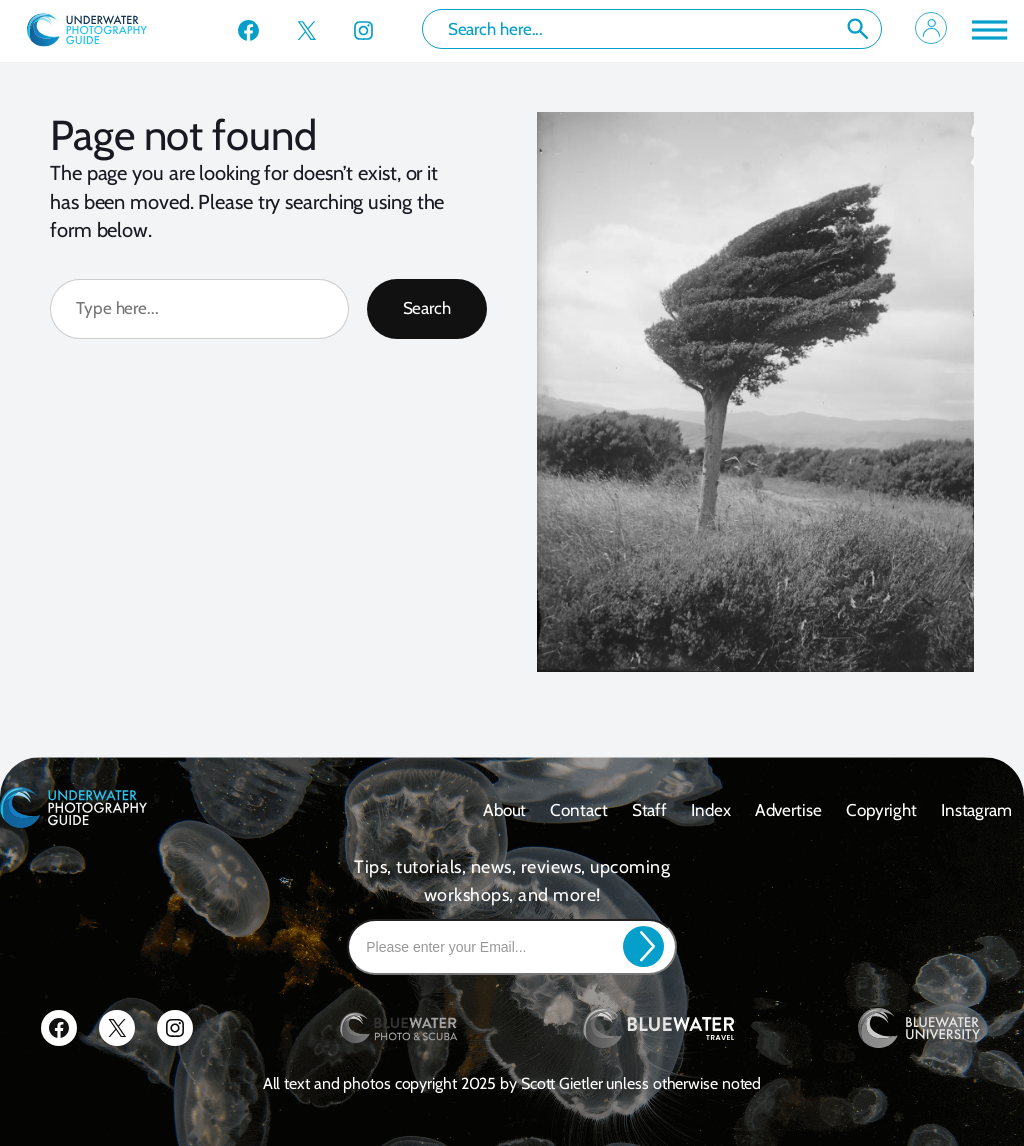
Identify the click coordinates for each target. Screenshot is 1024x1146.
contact (578, 810)
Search (858, 29)
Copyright (881, 810)
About (505, 810)
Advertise (788, 810)
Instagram (976, 810)
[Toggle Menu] (988, 29)
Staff (650, 810)
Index (711, 810)
